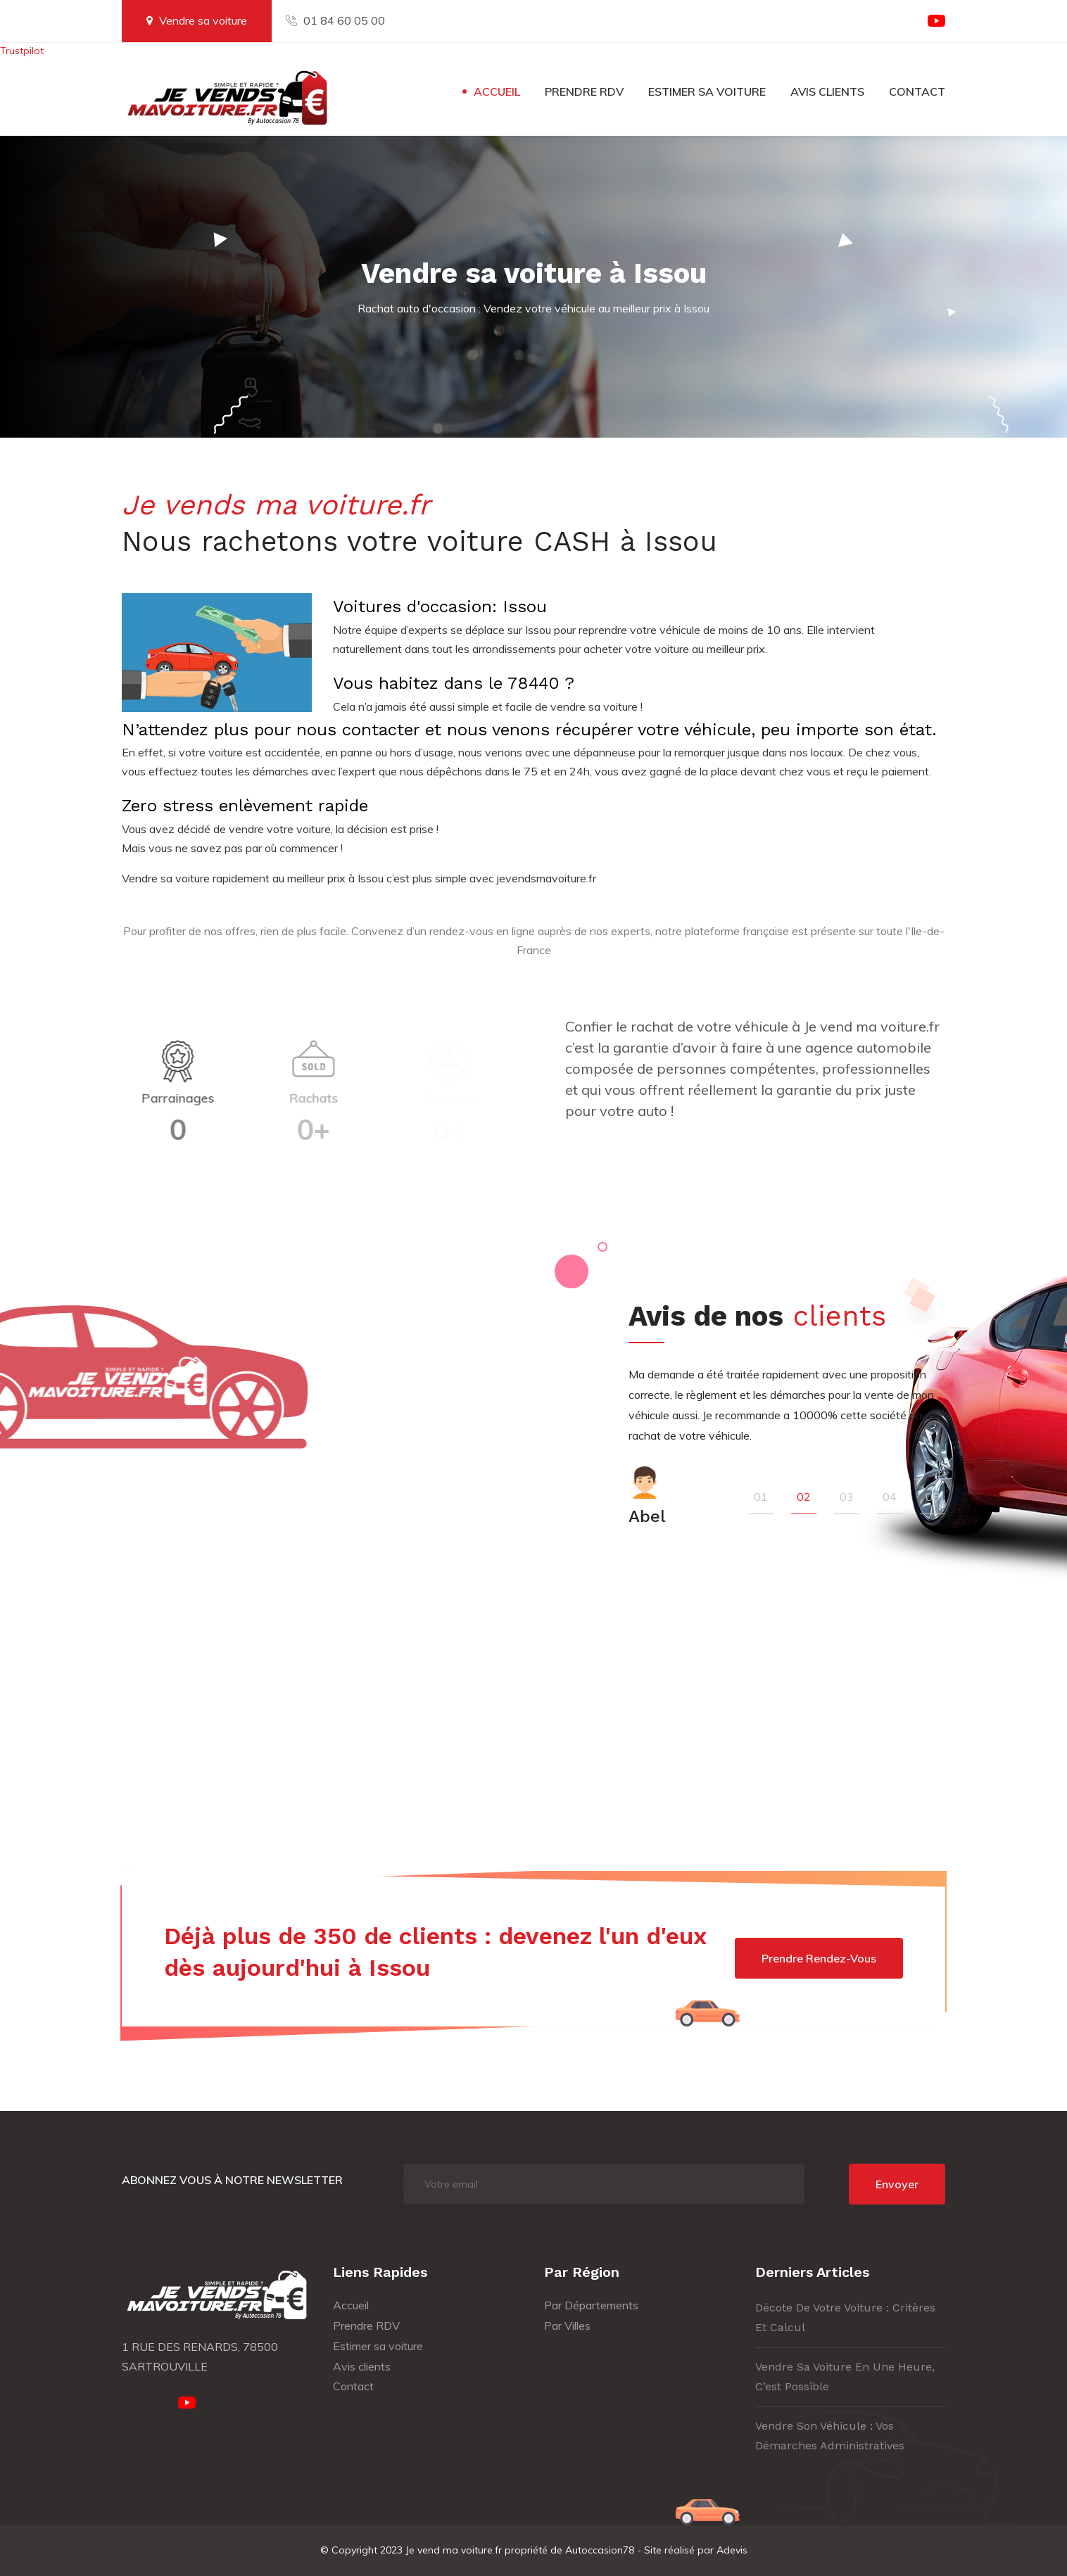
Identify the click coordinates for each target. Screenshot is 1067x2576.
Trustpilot (22, 50)
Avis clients (827, 91)
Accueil (497, 91)
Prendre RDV (584, 91)
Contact (917, 91)
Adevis (731, 2550)
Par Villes (567, 2325)
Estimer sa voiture (707, 91)
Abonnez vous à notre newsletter (232, 2180)
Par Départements (591, 2305)
